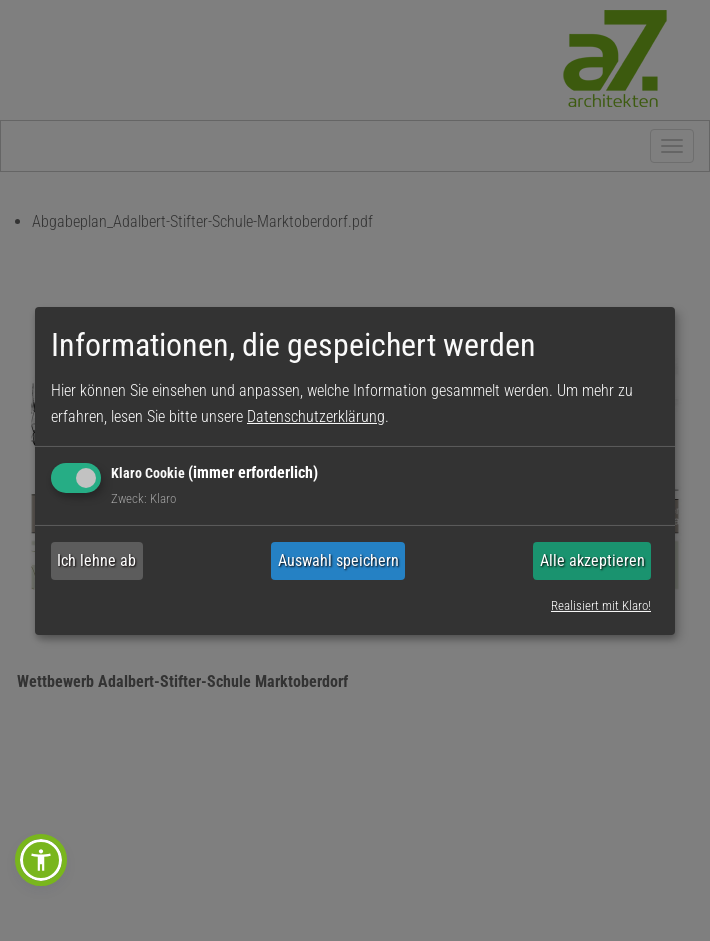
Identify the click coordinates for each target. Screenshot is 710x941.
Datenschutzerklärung (316, 416)
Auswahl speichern (338, 560)
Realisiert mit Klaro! (601, 605)
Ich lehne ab (96, 560)
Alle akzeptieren (592, 560)
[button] (41, 860)
